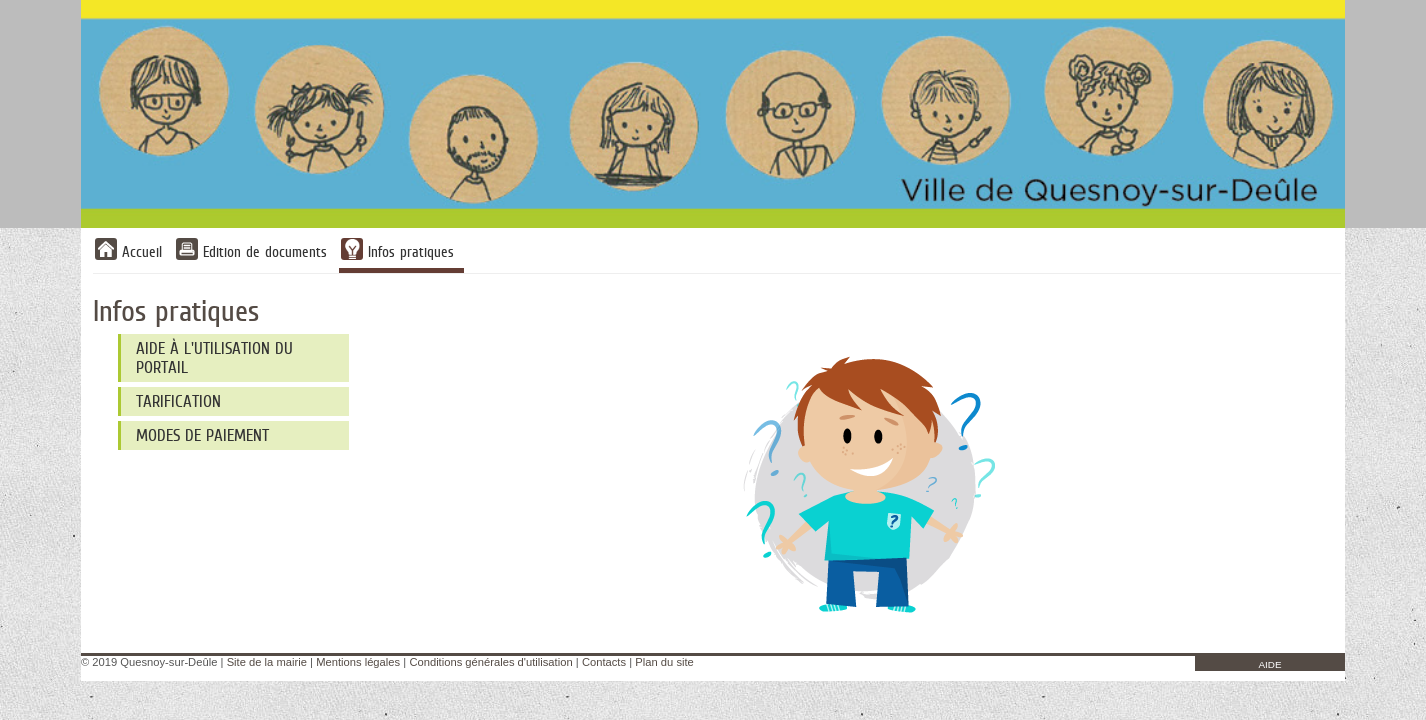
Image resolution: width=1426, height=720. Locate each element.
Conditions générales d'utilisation (490, 662)
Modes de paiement (202, 435)
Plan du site (664, 662)
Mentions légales (358, 662)
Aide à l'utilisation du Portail (214, 358)
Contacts (604, 662)
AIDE (1269, 664)
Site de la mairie (267, 662)
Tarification (178, 401)
